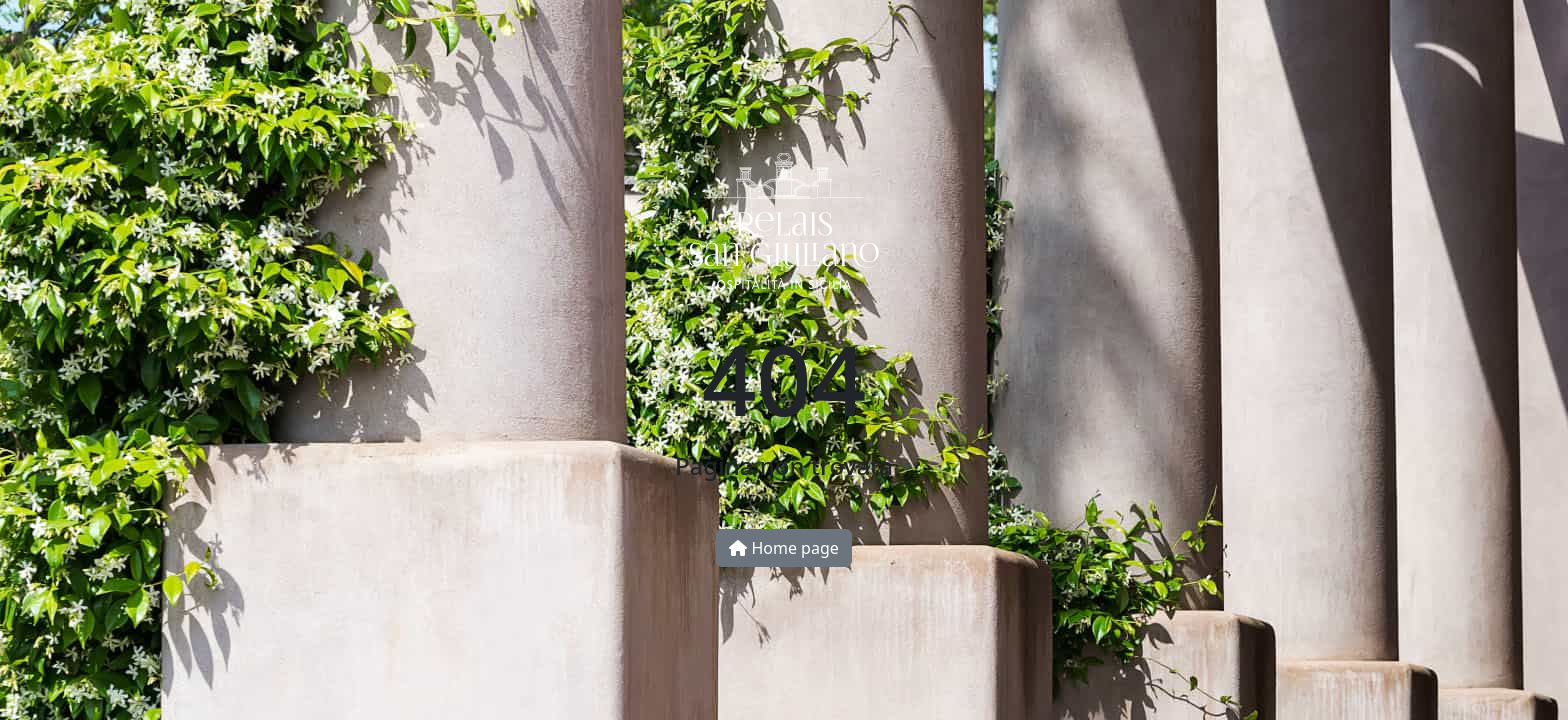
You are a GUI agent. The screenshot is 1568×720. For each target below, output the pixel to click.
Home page (784, 548)
